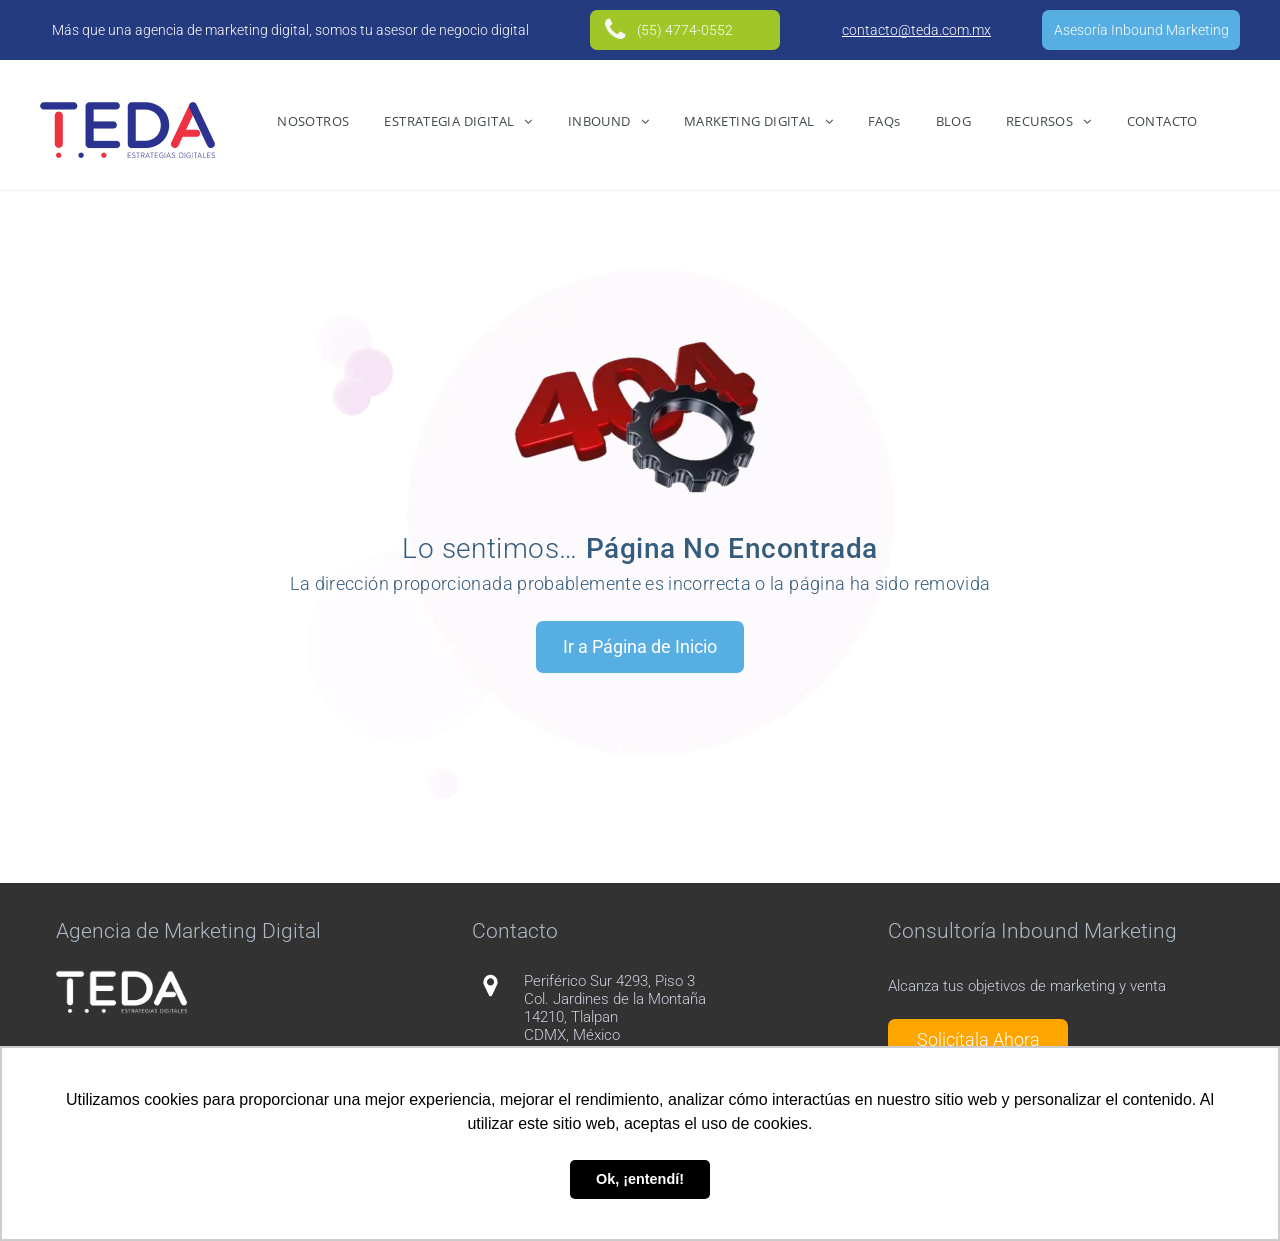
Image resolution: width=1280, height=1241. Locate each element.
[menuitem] (315, 121)
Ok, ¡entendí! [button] (640, 1179)
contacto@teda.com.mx (916, 30)
